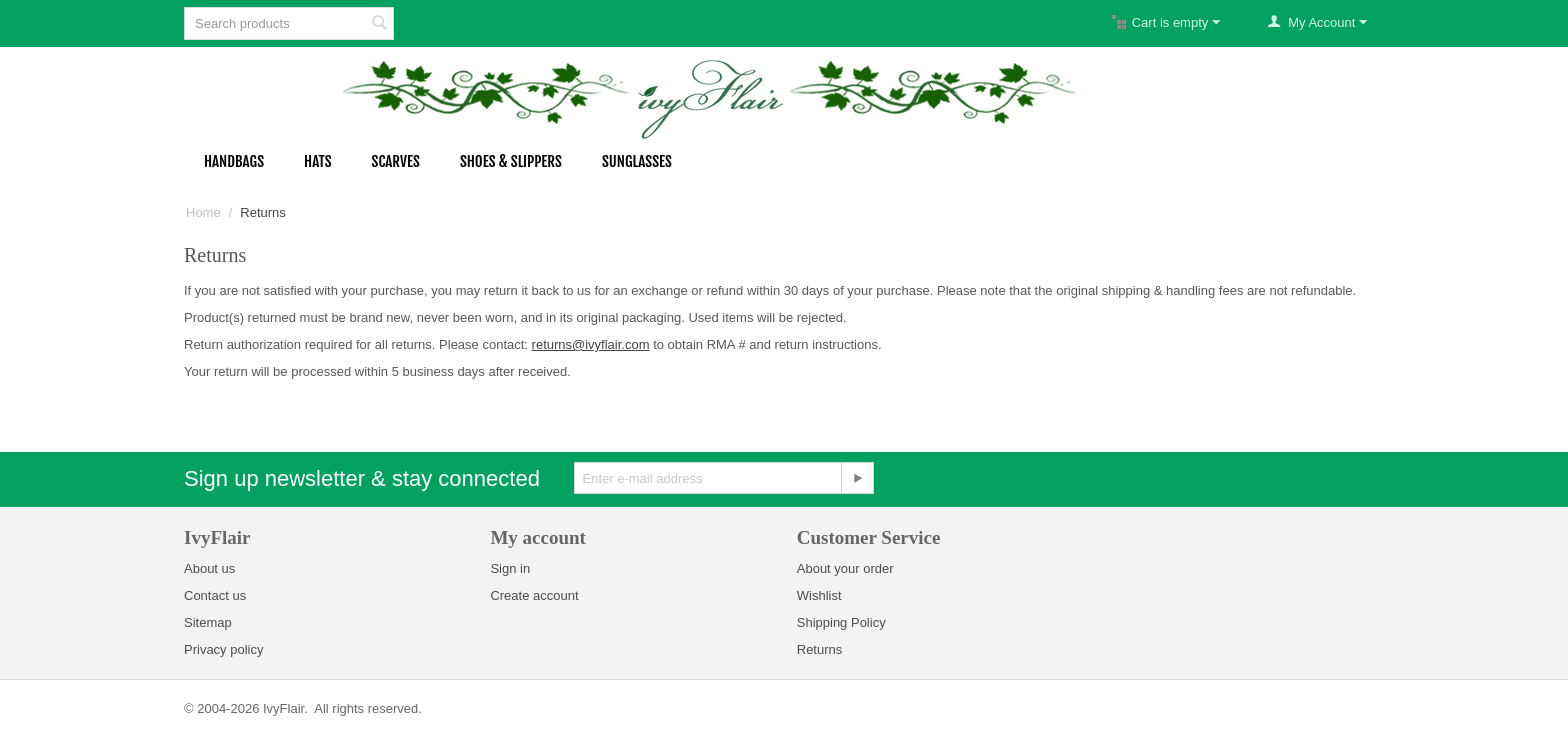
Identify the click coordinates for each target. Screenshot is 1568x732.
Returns (820, 649)
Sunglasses (637, 161)
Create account (534, 595)
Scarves (396, 161)
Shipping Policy (841, 622)
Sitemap (208, 622)
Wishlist (819, 595)
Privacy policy (223, 649)
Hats (318, 161)
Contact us (215, 595)
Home (203, 212)
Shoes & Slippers (511, 161)
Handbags (234, 161)
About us (209, 568)
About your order (845, 568)
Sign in (510, 568)
